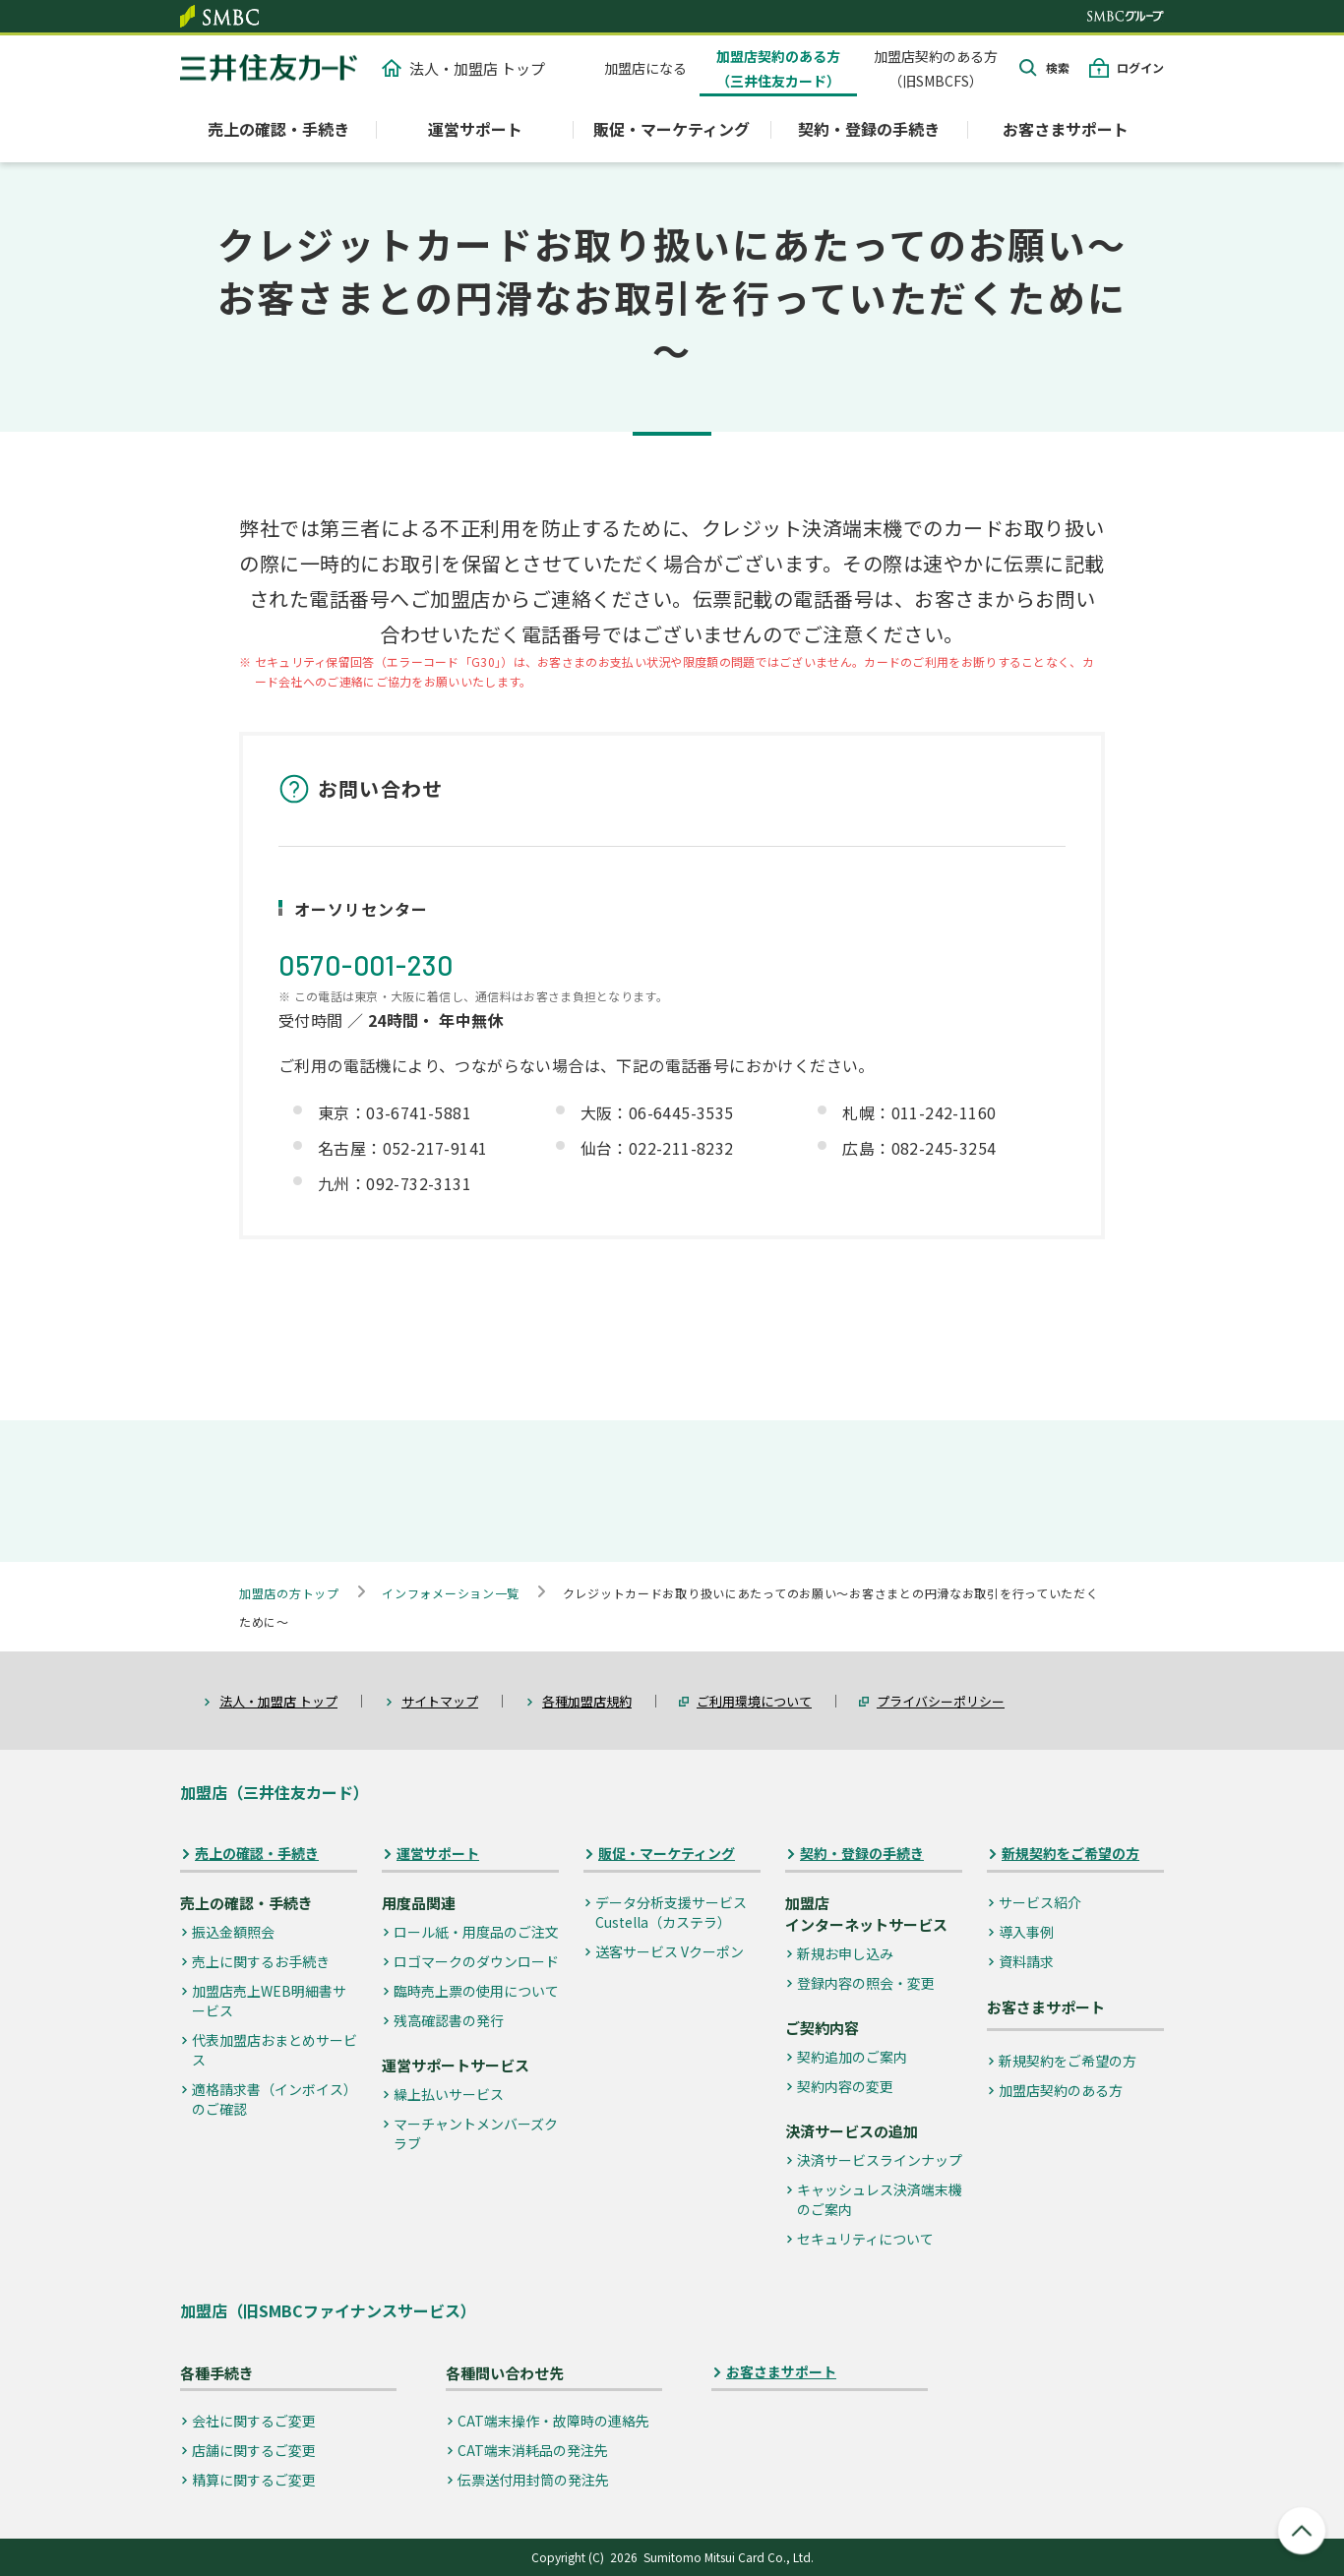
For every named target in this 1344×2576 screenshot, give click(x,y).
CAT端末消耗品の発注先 (533, 2450)
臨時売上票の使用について (476, 1991)
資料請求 (1026, 1961)
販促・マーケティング (666, 1853)
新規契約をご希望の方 (1070, 1853)
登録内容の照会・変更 (866, 1983)
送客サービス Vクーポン (669, 1951)
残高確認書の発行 (449, 2020)
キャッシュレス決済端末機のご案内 (879, 2199)
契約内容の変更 (845, 2086)
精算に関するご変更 (254, 2479)
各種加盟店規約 (587, 1701)
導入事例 (1026, 1932)
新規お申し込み (845, 1953)
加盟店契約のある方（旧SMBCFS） (936, 68)
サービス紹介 (1040, 1902)
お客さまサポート (1066, 129)
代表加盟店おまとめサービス (274, 2049)
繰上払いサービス (449, 2094)
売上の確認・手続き (257, 1853)
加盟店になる (645, 68)
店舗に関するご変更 (254, 2450)
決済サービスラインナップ (879, 2160)
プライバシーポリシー (941, 1701)
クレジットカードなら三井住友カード (268, 68)
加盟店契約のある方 (1061, 2090)
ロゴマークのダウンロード (476, 1961)
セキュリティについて (865, 2238)
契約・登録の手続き (862, 1853)
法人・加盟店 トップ (463, 68)
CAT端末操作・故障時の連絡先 (553, 2420)
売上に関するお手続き (261, 1961)
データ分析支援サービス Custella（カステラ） (671, 1912)
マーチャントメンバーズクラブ (476, 2133)
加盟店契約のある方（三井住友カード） (778, 68)
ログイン (1140, 67)
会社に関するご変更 (254, 2420)
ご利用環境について (754, 1701)
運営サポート (438, 1853)
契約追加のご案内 (852, 2057)
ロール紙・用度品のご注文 (476, 1932)
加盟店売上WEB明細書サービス (269, 2000)
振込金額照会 (233, 1932)
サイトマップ (439, 1701)
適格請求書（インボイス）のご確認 (274, 2099)
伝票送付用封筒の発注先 (533, 2479)
